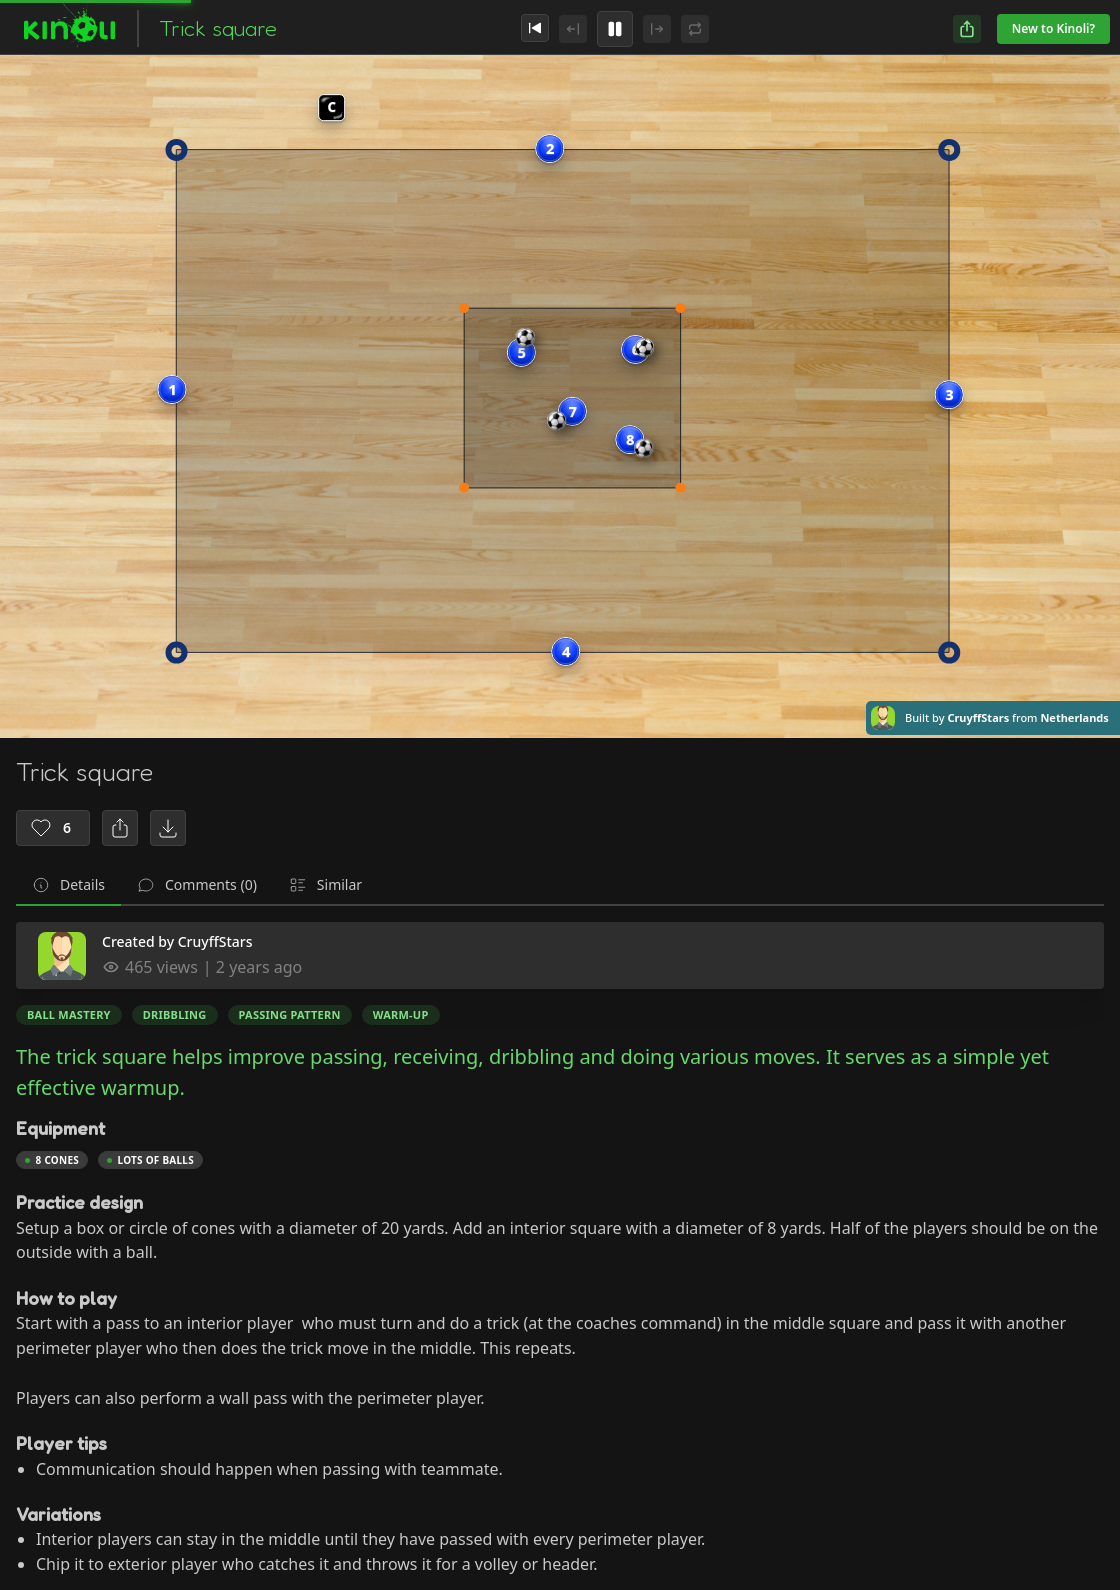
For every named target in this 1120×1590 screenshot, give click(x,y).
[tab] (68, 886)
